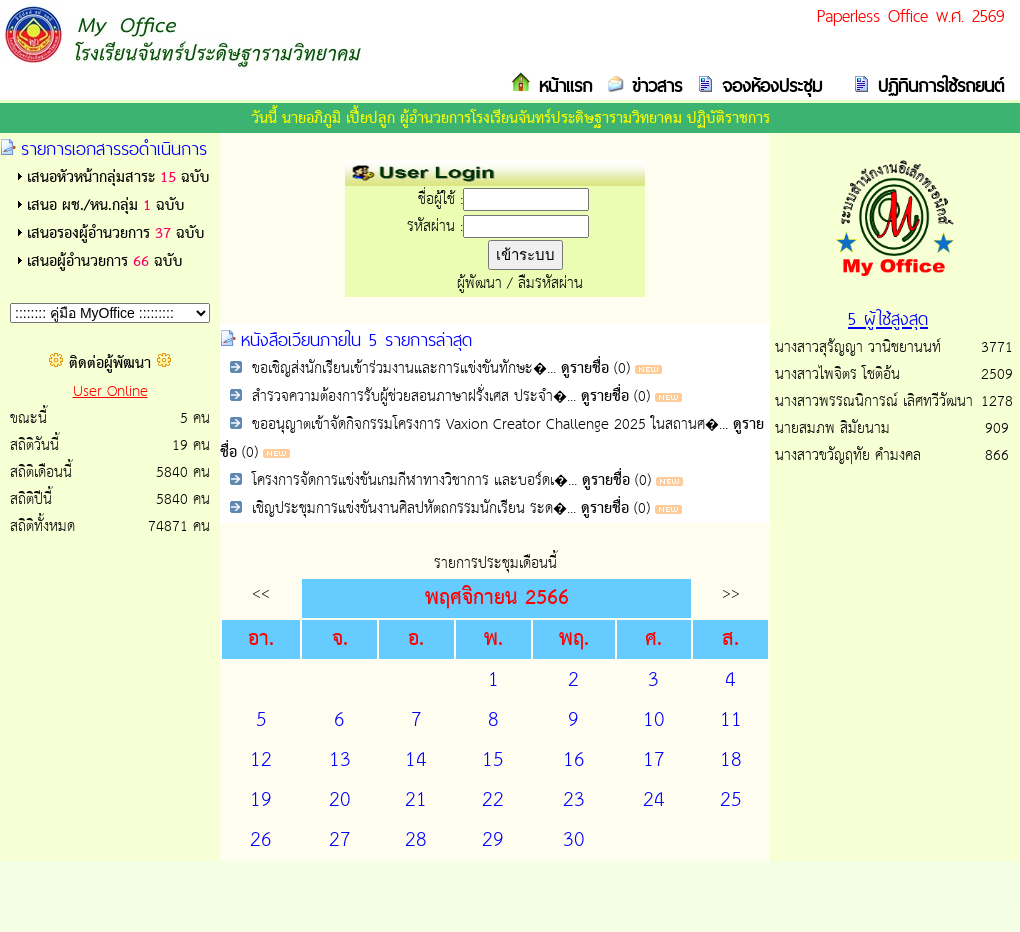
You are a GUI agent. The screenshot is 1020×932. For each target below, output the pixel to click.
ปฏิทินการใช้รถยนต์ (937, 85)
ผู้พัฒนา (479, 283)
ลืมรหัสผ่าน (550, 283)
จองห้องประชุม (768, 85)
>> (731, 593)
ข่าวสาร (653, 85)
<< (261, 593)
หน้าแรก (561, 85)
